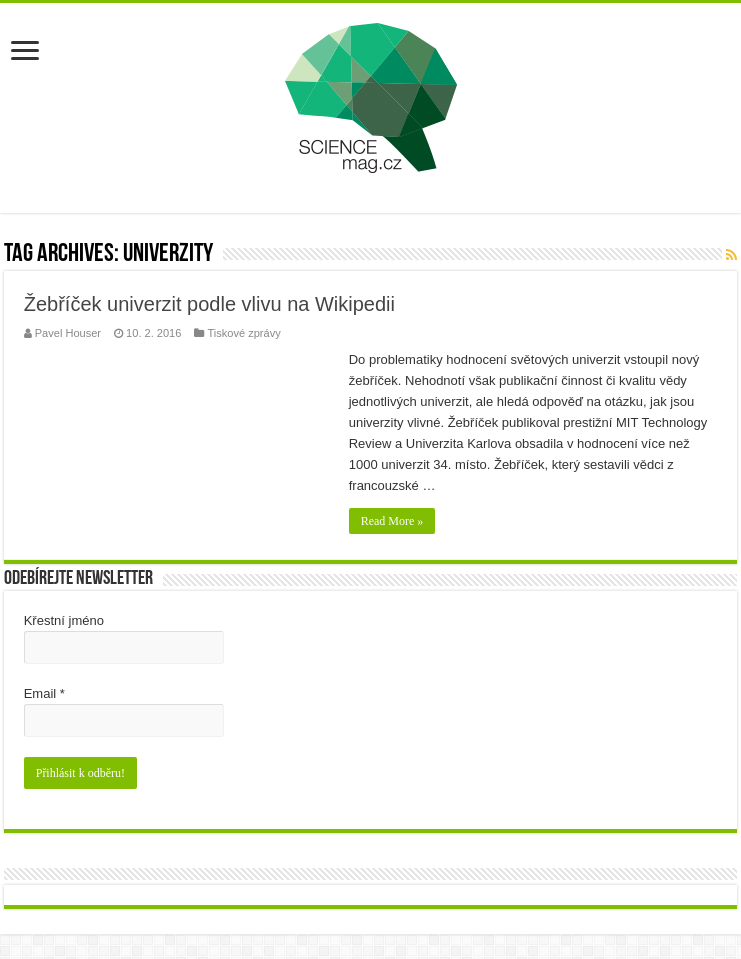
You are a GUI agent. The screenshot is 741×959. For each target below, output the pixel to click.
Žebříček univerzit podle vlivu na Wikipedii (209, 304)
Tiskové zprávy (243, 333)
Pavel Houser (68, 333)
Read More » (392, 521)
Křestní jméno (64, 620)
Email (44, 693)
